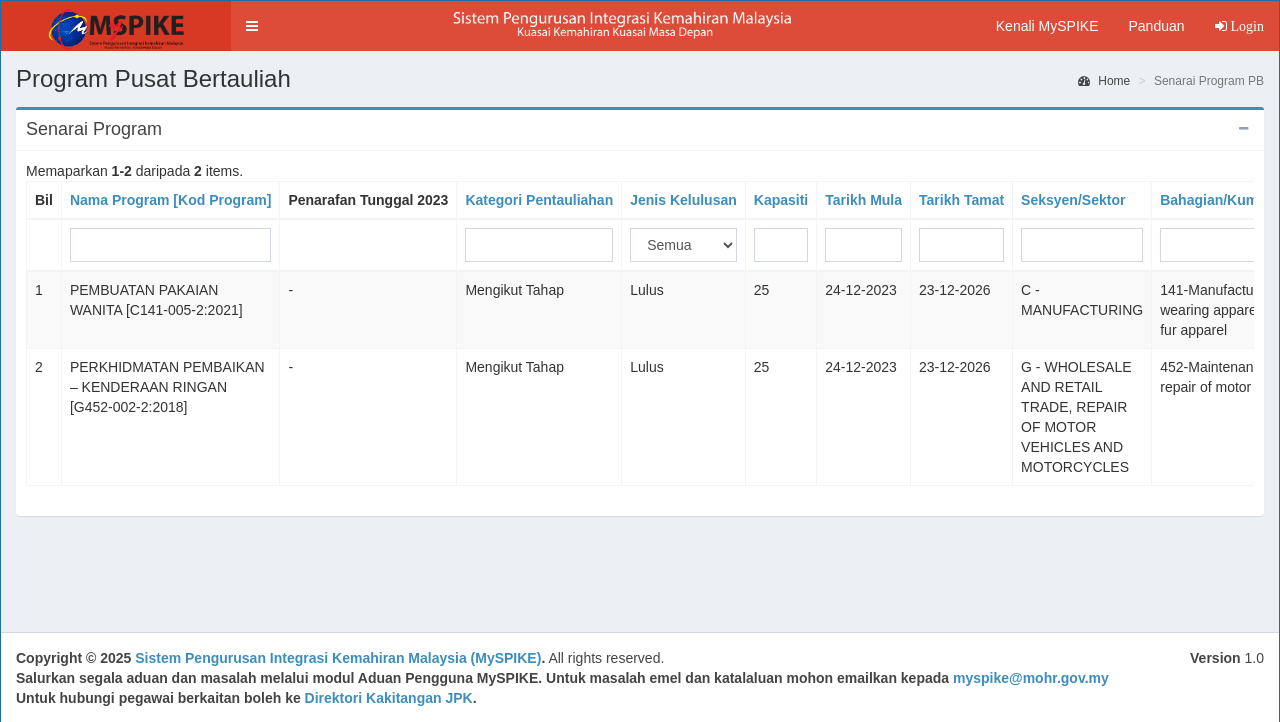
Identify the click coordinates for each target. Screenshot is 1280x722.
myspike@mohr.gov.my (1031, 678)
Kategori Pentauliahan (539, 200)
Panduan (1156, 26)
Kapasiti (781, 200)
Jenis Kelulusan (683, 200)
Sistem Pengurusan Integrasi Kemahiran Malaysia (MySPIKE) (338, 658)
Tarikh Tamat (961, 200)
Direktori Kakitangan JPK (389, 698)
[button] (252, 26)
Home (1104, 81)
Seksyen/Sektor (1073, 200)
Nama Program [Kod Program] (170, 200)
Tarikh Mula (863, 200)
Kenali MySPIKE (1047, 26)
